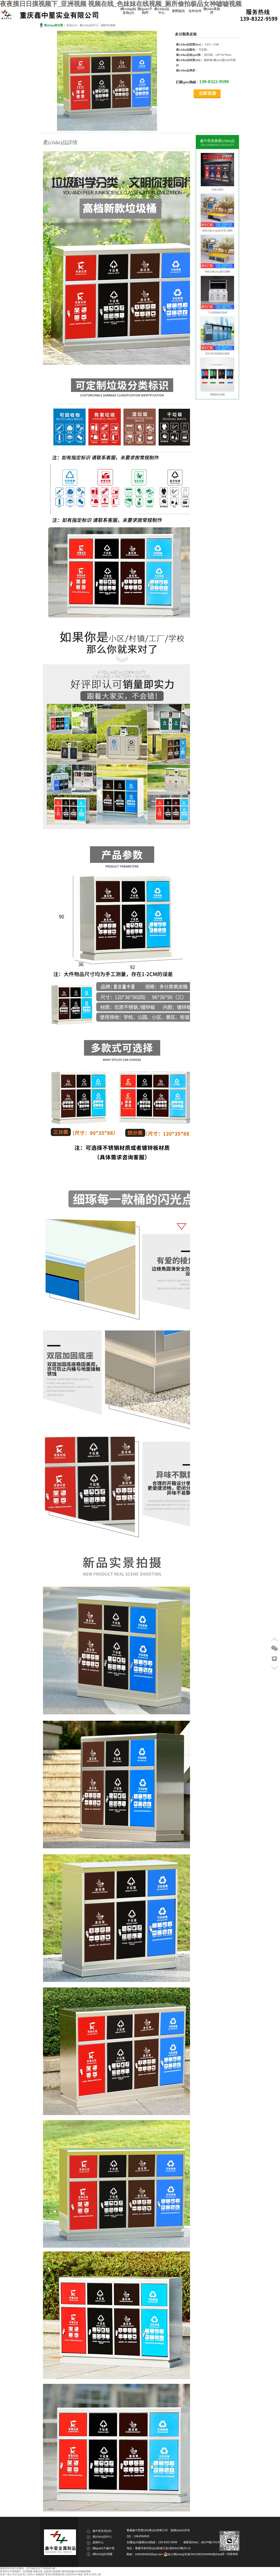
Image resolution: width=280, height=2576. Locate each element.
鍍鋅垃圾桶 (108, 25)
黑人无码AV (29, 2574)
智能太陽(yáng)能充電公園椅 (217, 230)
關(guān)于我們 (145, 11)
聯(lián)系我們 (211, 11)
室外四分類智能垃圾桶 (217, 353)
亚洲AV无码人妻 (92, 2574)
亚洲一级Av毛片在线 (11, 2574)
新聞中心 (98, 2542)
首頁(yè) (71, 25)
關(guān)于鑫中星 (104, 2548)
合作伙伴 (195, 11)
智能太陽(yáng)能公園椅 (217, 271)
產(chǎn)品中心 (161, 11)
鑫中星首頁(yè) (102, 2530)
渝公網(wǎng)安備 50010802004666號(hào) (193, 2554)
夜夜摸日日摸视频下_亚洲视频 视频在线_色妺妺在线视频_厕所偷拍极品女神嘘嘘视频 (121, 3)
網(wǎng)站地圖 (102, 2554)
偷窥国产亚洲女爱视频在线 (50, 2574)
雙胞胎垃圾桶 (217, 394)
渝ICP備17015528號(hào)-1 (218, 2542)
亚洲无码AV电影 (74, 2574)
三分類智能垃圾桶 (217, 312)
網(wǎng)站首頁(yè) (128, 11)
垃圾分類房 (217, 189)
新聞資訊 (178, 11)
